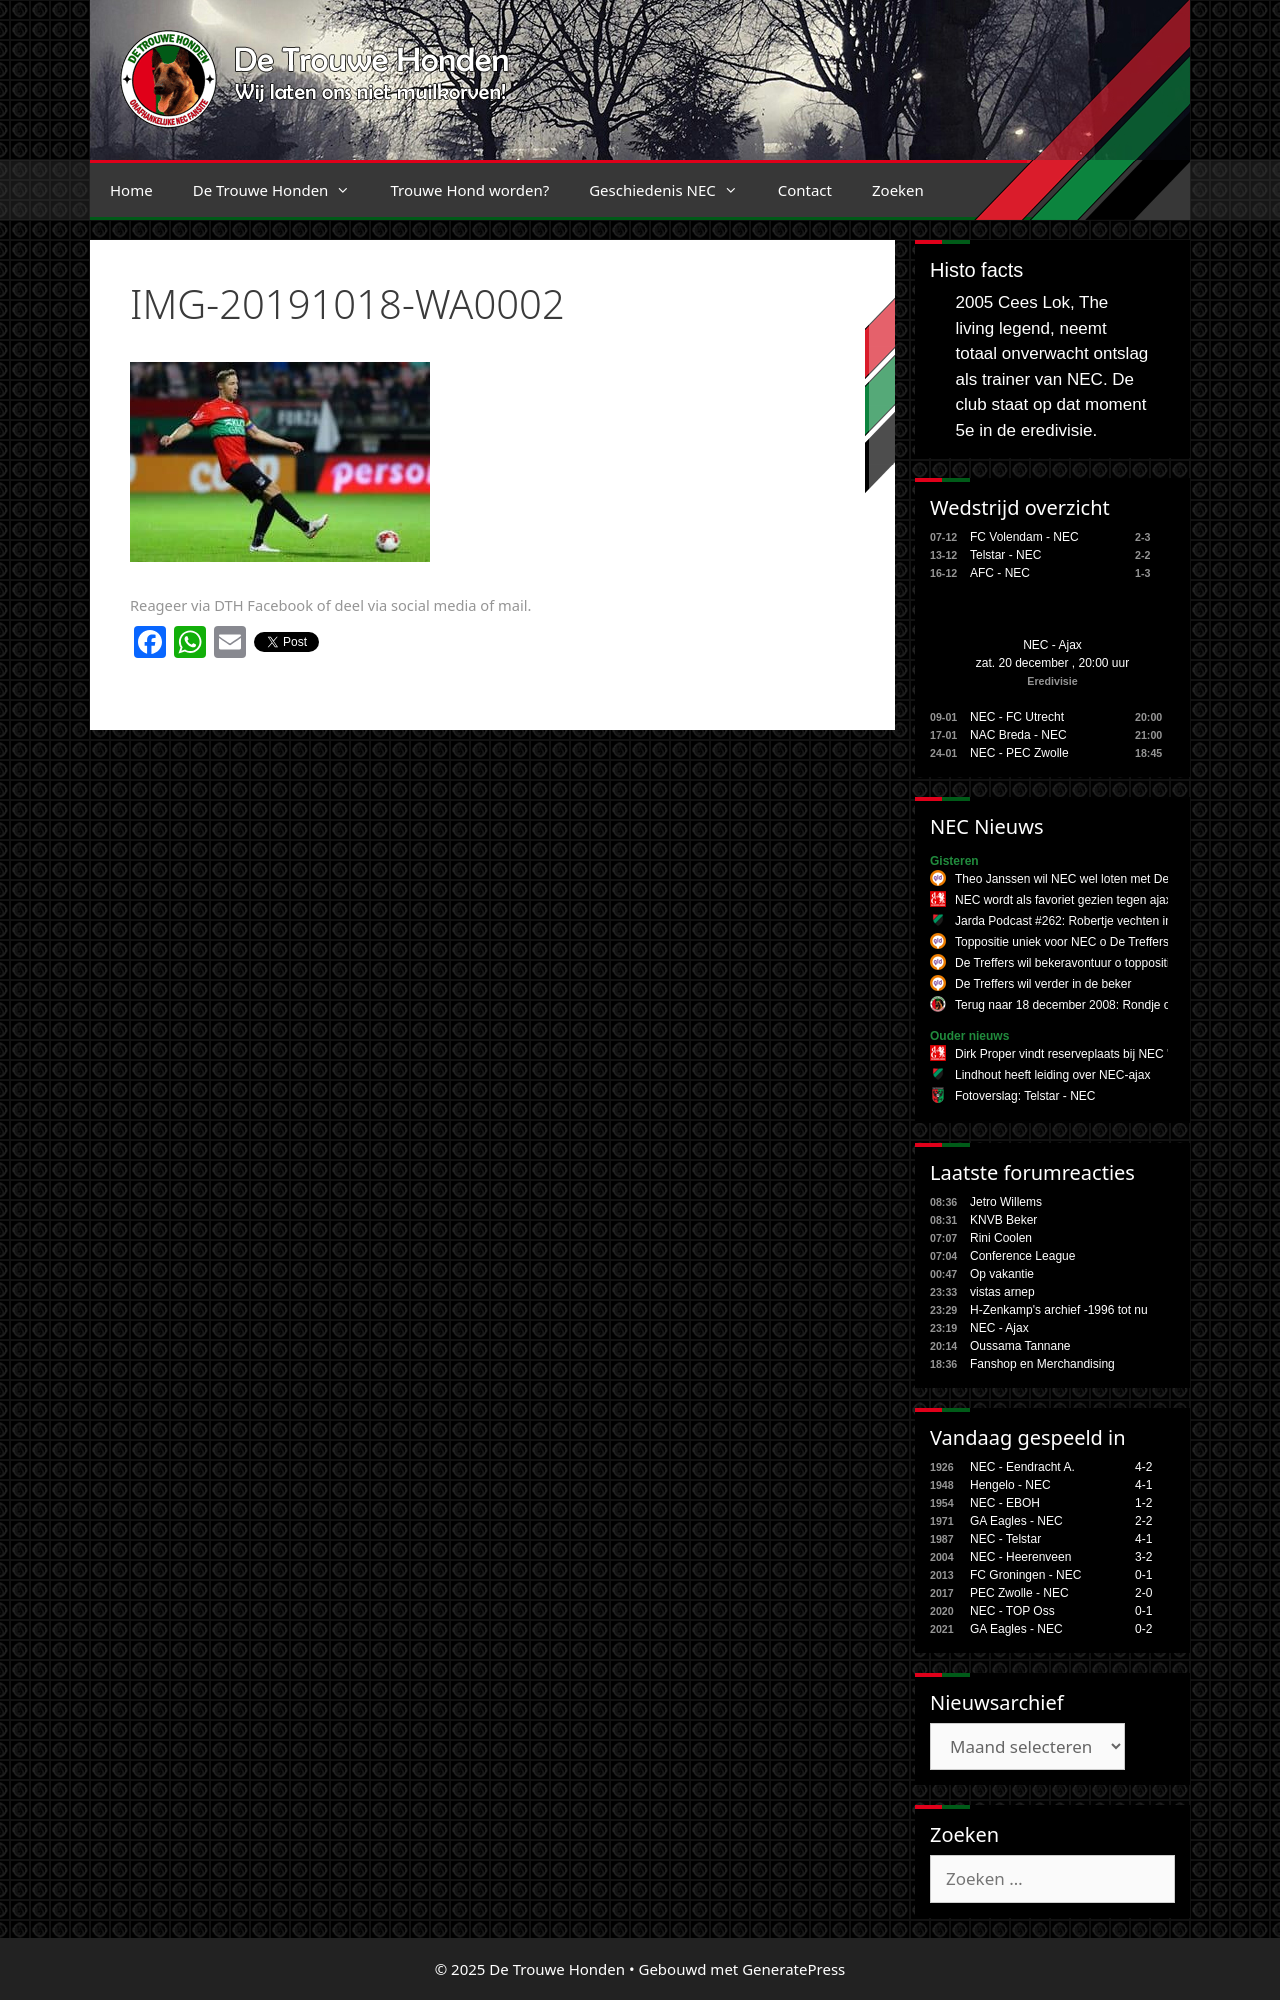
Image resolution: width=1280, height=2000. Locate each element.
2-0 (1143, 1593)
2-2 (1143, 1521)
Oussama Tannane (1020, 1346)
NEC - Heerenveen (1020, 1557)
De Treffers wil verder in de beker (1043, 984)
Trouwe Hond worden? (469, 190)
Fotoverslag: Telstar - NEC (1025, 1096)
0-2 (1143, 1629)
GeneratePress (793, 1969)
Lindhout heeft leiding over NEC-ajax (1052, 1075)
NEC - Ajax (1052, 645)
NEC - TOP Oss (1012, 1611)
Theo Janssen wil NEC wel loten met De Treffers (1084, 879)
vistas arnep (1002, 1292)
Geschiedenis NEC (673, 190)
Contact (805, 190)
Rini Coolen (1001, 1238)
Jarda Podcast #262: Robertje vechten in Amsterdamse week (1117, 921)
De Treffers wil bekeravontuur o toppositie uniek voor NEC (1109, 963)
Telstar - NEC (1005, 555)
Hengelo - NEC (1010, 1485)
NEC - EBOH (1005, 1503)
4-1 (1143, 1485)
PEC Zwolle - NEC (1019, 1593)
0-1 (1143, 1575)
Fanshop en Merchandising (1042, 1364)
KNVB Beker (1003, 1220)
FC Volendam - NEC (1024, 537)
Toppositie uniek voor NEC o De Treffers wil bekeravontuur (1110, 942)
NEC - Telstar (1005, 1539)
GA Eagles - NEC (1016, 1521)
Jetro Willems (1006, 1202)
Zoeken (898, 190)
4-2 (1143, 1467)
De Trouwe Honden (282, 190)
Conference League (1022, 1256)
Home (131, 190)
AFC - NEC (1000, 573)
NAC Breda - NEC (1018, 735)
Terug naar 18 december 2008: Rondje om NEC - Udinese (1109, 1005)
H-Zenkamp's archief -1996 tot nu (1059, 1310)
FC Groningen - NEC (1025, 1575)
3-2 (1143, 1557)
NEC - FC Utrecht (1017, 717)
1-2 (1143, 1503)
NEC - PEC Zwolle (1019, 753)
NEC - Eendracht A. (1022, 1467)
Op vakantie (1002, 1274)
